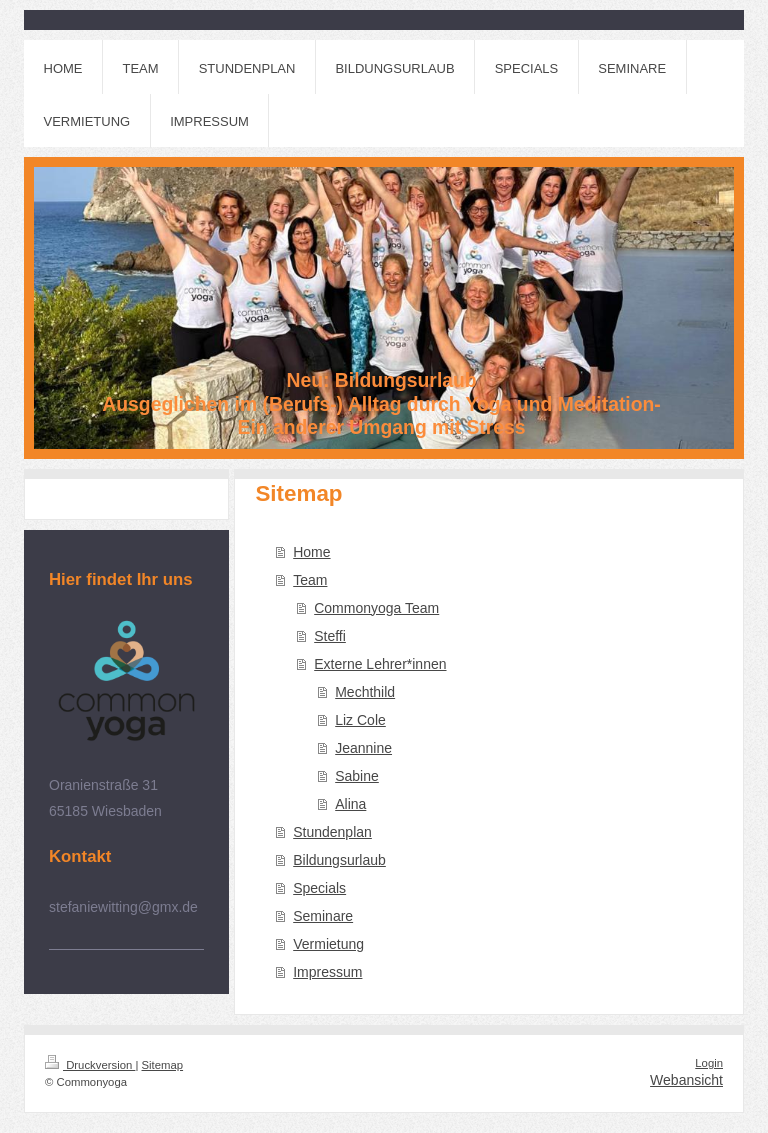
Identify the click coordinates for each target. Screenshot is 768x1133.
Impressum (327, 972)
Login (709, 1063)
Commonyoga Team (376, 608)
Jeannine (363, 748)
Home (311, 552)
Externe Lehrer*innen (380, 664)
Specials (319, 888)
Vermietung (328, 944)
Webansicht (686, 1080)
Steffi (330, 636)
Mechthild (365, 692)
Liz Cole (360, 720)
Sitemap (163, 1065)
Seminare (323, 916)
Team (310, 580)
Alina (350, 804)
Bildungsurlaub (339, 860)
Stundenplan (332, 832)
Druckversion (90, 1065)
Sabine (357, 776)
